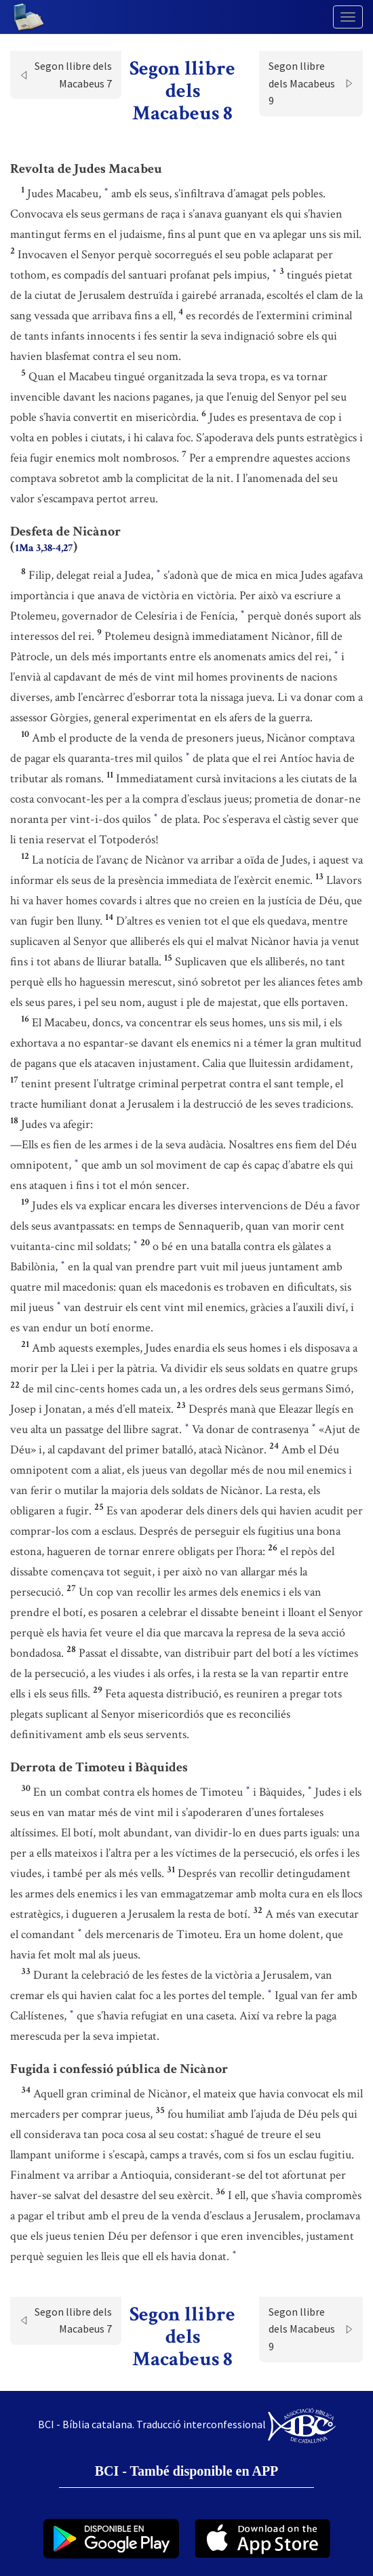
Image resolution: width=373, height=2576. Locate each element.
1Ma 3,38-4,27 (44, 548)
